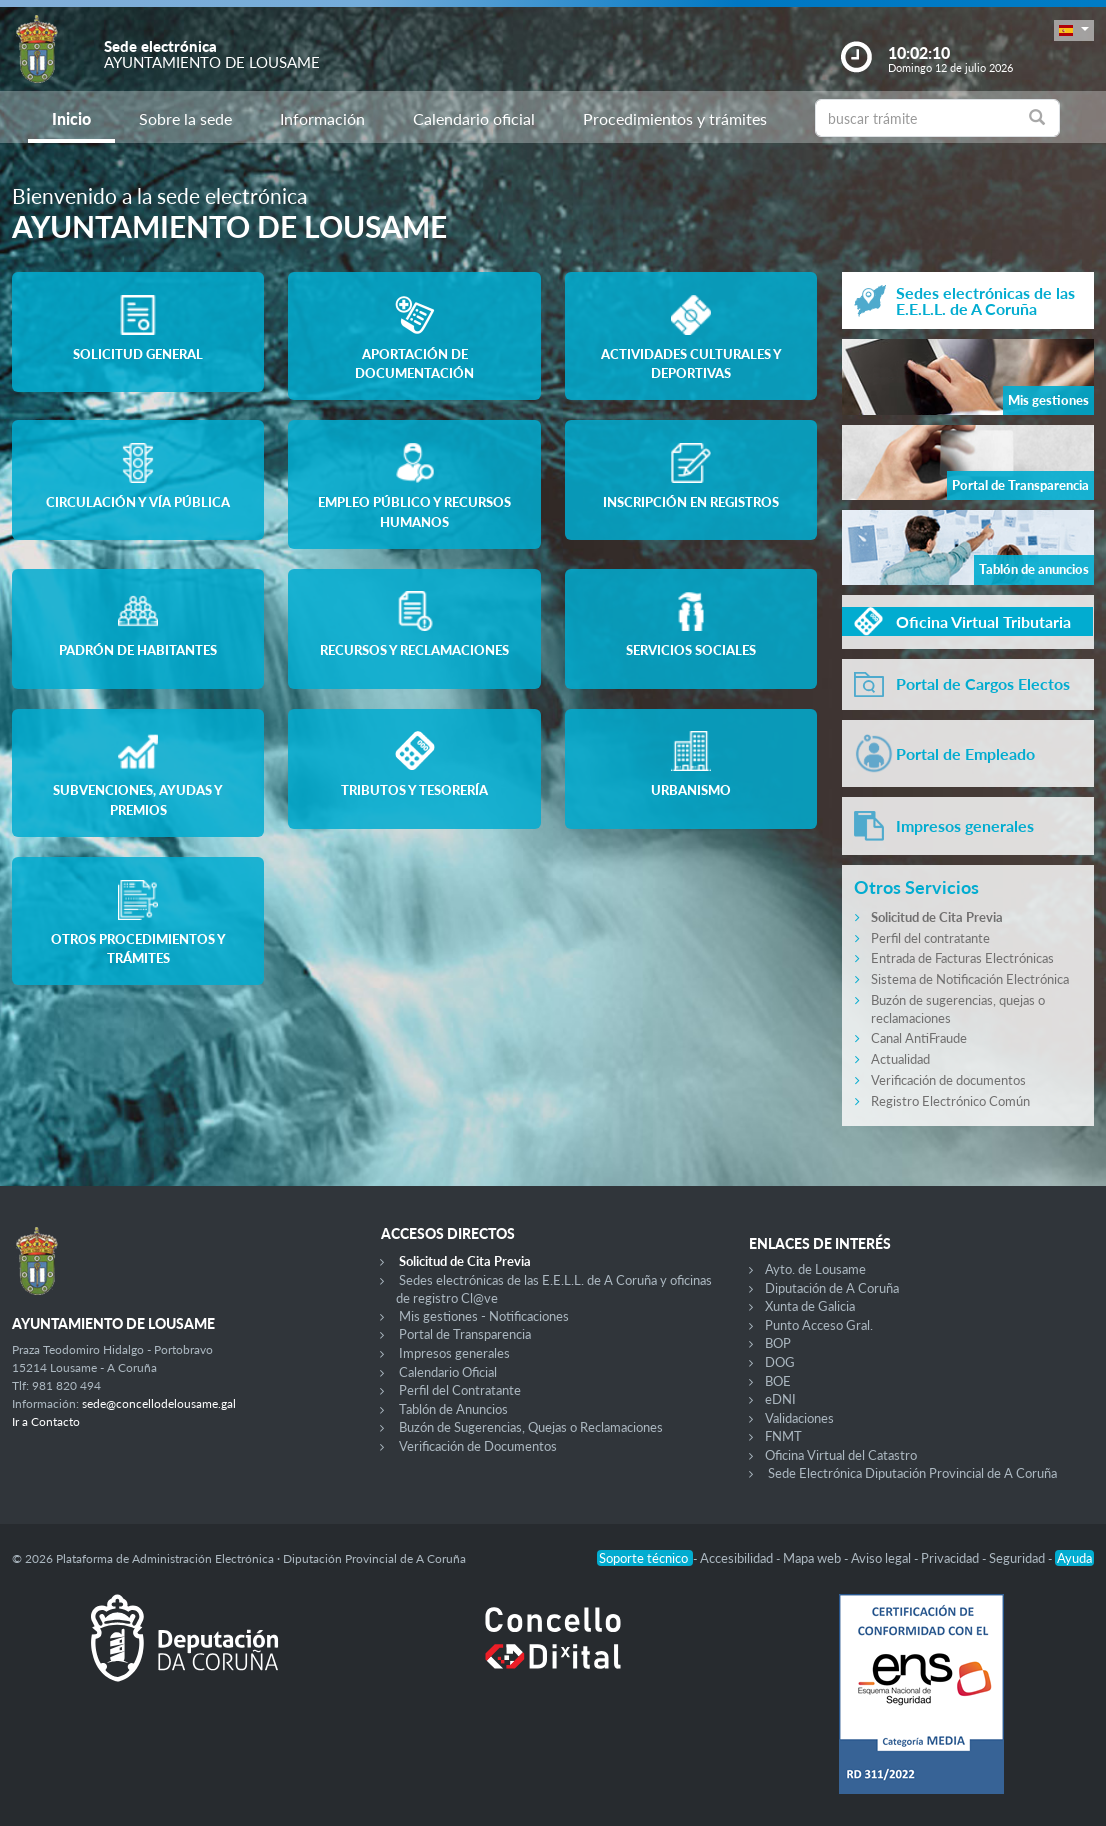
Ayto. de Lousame (815, 1269)
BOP (778, 1343)
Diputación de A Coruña (832, 1288)
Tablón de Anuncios (453, 1409)
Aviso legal (882, 1558)
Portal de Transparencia (465, 1334)
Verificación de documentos (948, 1080)
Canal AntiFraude (919, 1038)
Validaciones (799, 1418)
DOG (780, 1362)
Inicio (71, 118)
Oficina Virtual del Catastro (841, 1455)
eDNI (780, 1399)
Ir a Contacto (46, 1421)
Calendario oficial (474, 118)
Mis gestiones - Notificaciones (484, 1316)
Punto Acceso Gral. (819, 1325)
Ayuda (1074, 1558)
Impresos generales (454, 1353)
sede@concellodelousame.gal (159, 1403)
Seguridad (1018, 1558)
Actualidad (900, 1059)
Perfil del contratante (930, 938)
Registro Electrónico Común (950, 1101)
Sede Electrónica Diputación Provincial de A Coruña (912, 1473)
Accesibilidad (738, 1558)
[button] (1074, 30)
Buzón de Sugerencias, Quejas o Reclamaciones (531, 1427)
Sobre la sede (185, 118)
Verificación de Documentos (478, 1446)
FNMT (783, 1436)
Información (322, 118)
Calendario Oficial (448, 1372)
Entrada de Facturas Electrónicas (962, 958)
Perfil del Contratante (460, 1390)
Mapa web (813, 1558)
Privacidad (951, 1558)
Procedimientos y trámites (675, 118)
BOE (778, 1381)
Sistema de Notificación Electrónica (970, 979)
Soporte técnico (645, 1558)
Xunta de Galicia (810, 1306)
